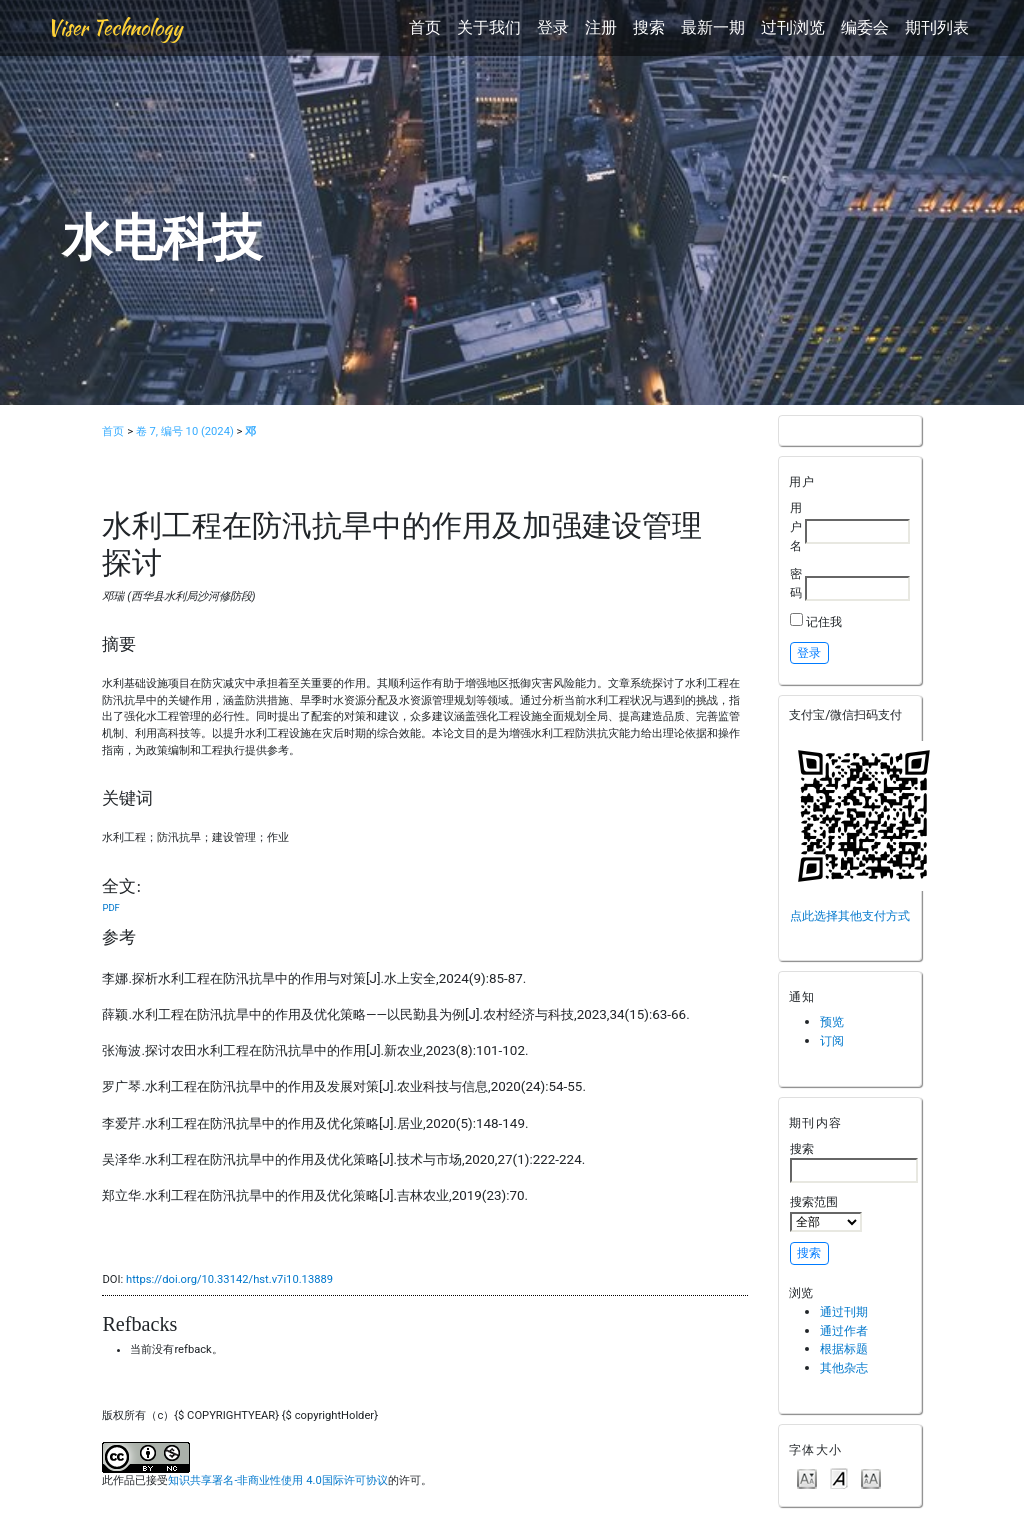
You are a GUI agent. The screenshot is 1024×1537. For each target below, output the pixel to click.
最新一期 (713, 27)
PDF (110, 907)
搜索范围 (826, 1213)
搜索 (649, 27)
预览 (832, 1021)
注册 (601, 27)
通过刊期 (844, 1311)
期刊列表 (937, 27)
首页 (425, 27)
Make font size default (839, 1477)
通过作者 (844, 1330)
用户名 (796, 526)
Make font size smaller (807, 1477)
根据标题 (844, 1348)
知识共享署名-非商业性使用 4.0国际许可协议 (277, 1480)
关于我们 (489, 27)
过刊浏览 (793, 27)
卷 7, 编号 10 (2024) (185, 431)
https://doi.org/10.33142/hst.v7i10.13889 (229, 1279)
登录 (553, 27)
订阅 (832, 1040)
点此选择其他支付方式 (850, 915)
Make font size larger (871, 1477)
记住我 (824, 621)
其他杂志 (844, 1367)
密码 (796, 583)
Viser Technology (114, 27)
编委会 (865, 27)
